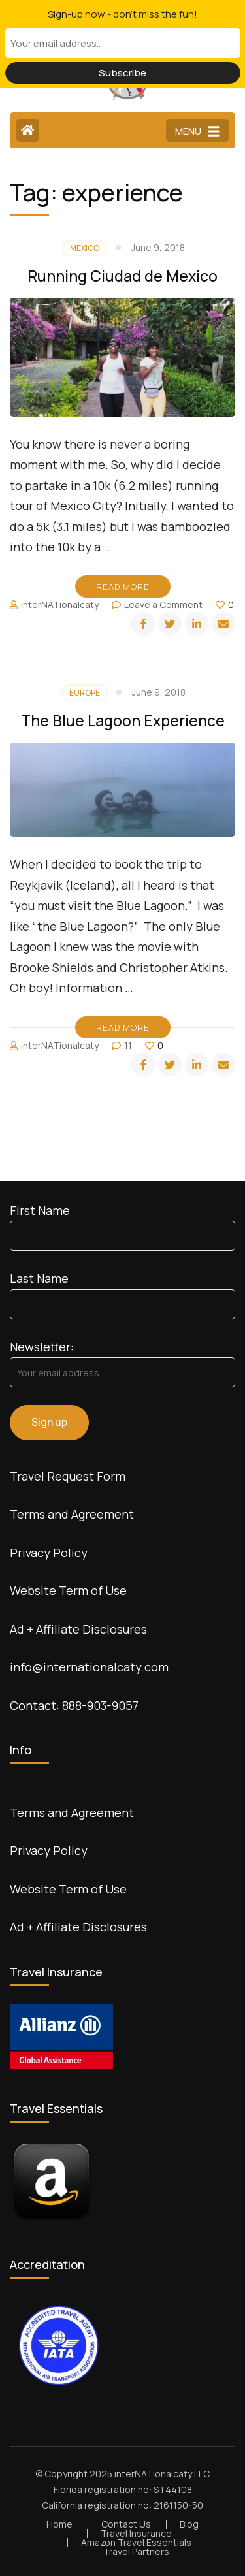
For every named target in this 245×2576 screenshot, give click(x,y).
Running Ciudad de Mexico (122, 275)
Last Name (39, 1278)
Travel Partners (136, 2551)
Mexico (84, 247)
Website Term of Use (68, 1590)
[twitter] (170, 624)
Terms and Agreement (72, 1514)
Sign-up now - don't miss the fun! (122, 14)
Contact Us (126, 2524)
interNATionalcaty (60, 604)
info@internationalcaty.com (89, 1667)
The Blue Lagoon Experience (123, 720)
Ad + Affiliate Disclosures (78, 1629)
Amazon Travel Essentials (136, 2542)
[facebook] (143, 624)
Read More (123, 586)
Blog (189, 2524)
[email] (223, 624)
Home (59, 2524)
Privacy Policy (49, 1552)
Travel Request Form (67, 1476)
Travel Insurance (136, 2533)
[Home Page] (27, 130)
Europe (84, 692)
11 (128, 1045)
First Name (40, 1210)
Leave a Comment (163, 604)
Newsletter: (42, 1347)
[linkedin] (196, 624)
